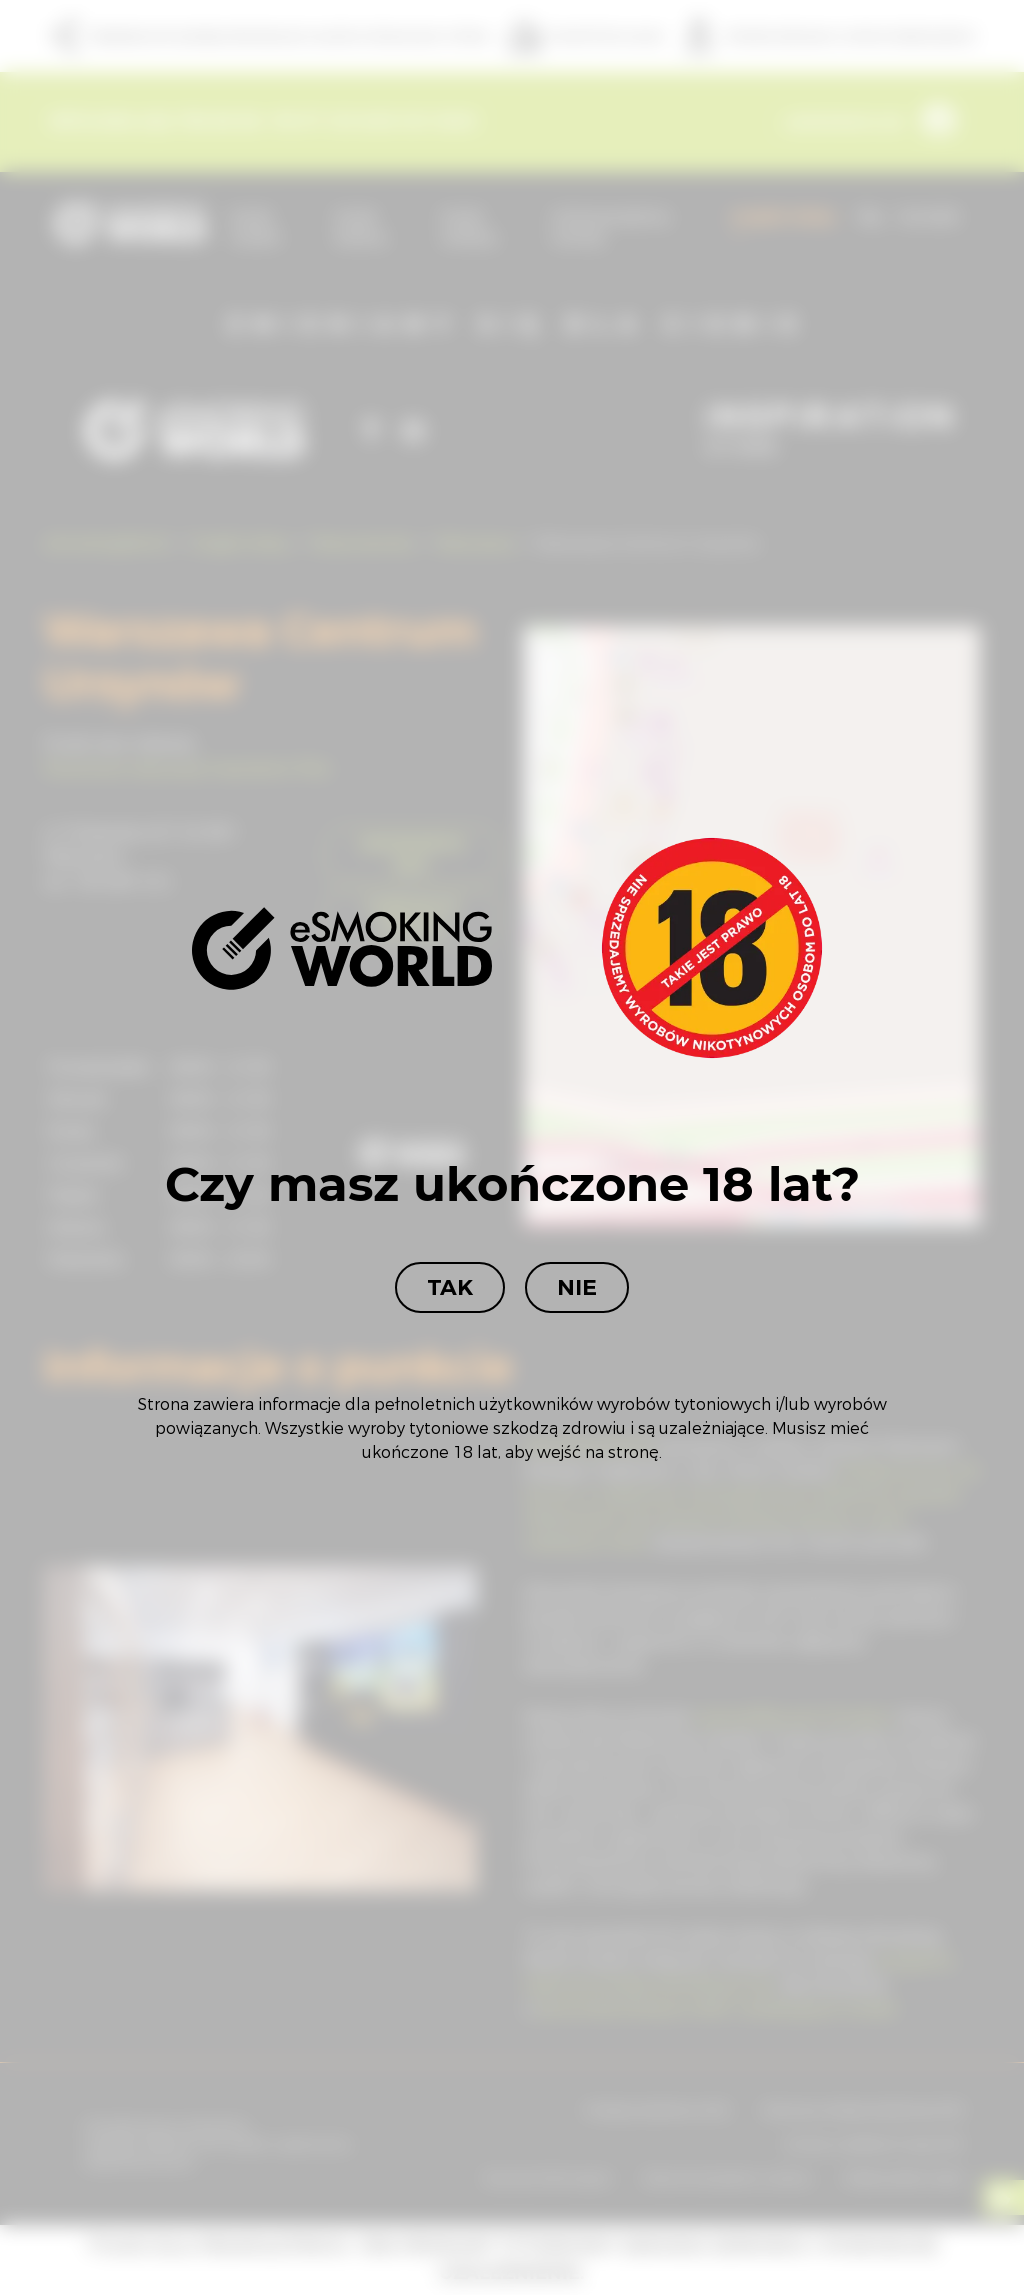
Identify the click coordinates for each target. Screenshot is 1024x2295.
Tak (450, 1287)
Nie (577, 1287)
